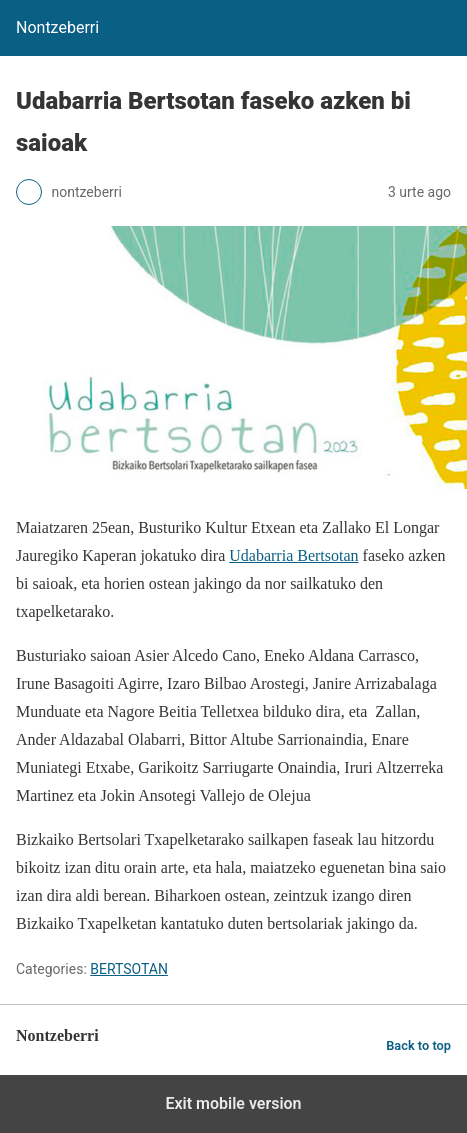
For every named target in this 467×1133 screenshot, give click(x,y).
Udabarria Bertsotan (293, 555)
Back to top (418, 1045)
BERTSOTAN (129, 969)
